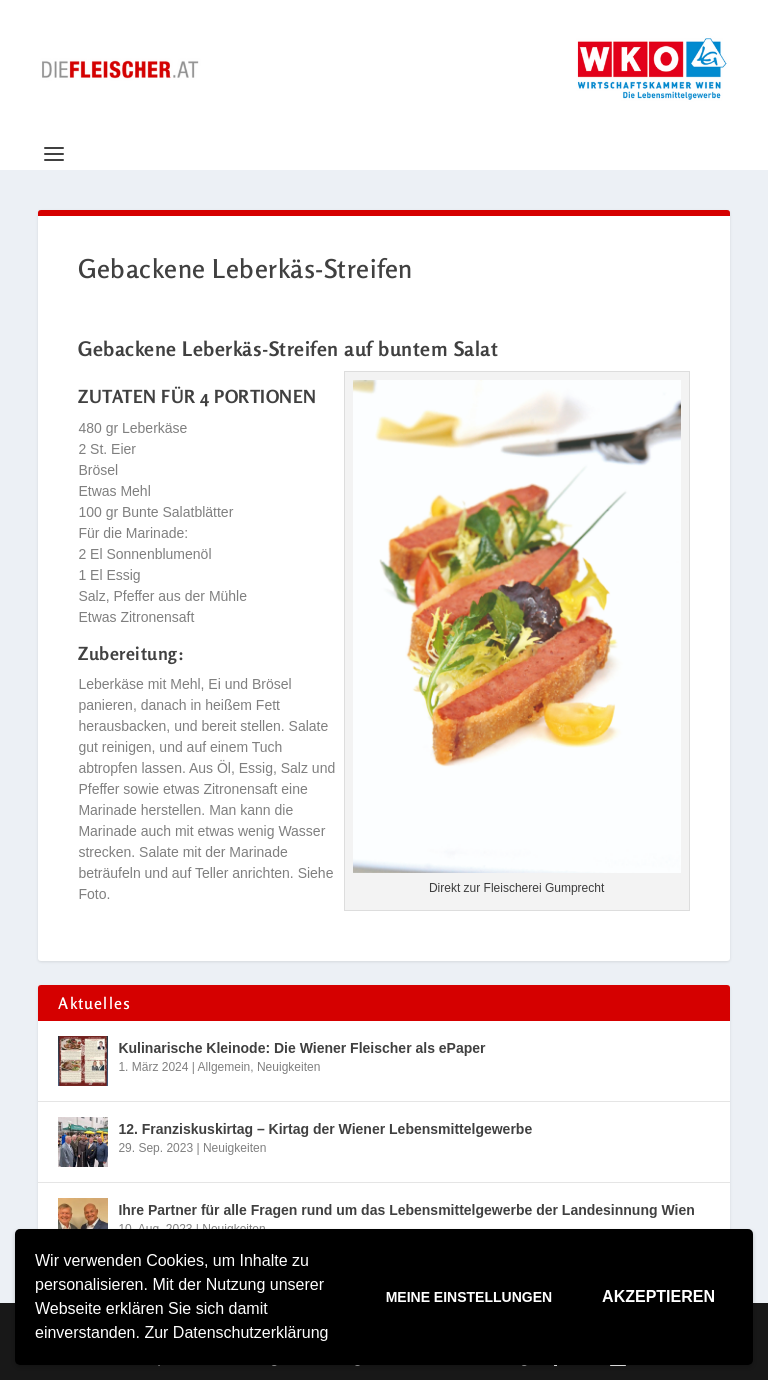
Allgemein (224, 1067)
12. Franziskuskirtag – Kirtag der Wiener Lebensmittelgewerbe (325, 1129)
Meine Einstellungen (469, 1297)
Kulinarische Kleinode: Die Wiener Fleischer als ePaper (301, 1048)
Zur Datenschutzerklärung (236, 1332)
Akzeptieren (658, 1296)
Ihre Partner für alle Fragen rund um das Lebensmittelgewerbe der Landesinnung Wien (406, 1210)
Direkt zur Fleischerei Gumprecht (516, 888)
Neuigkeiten (288, 1067)
